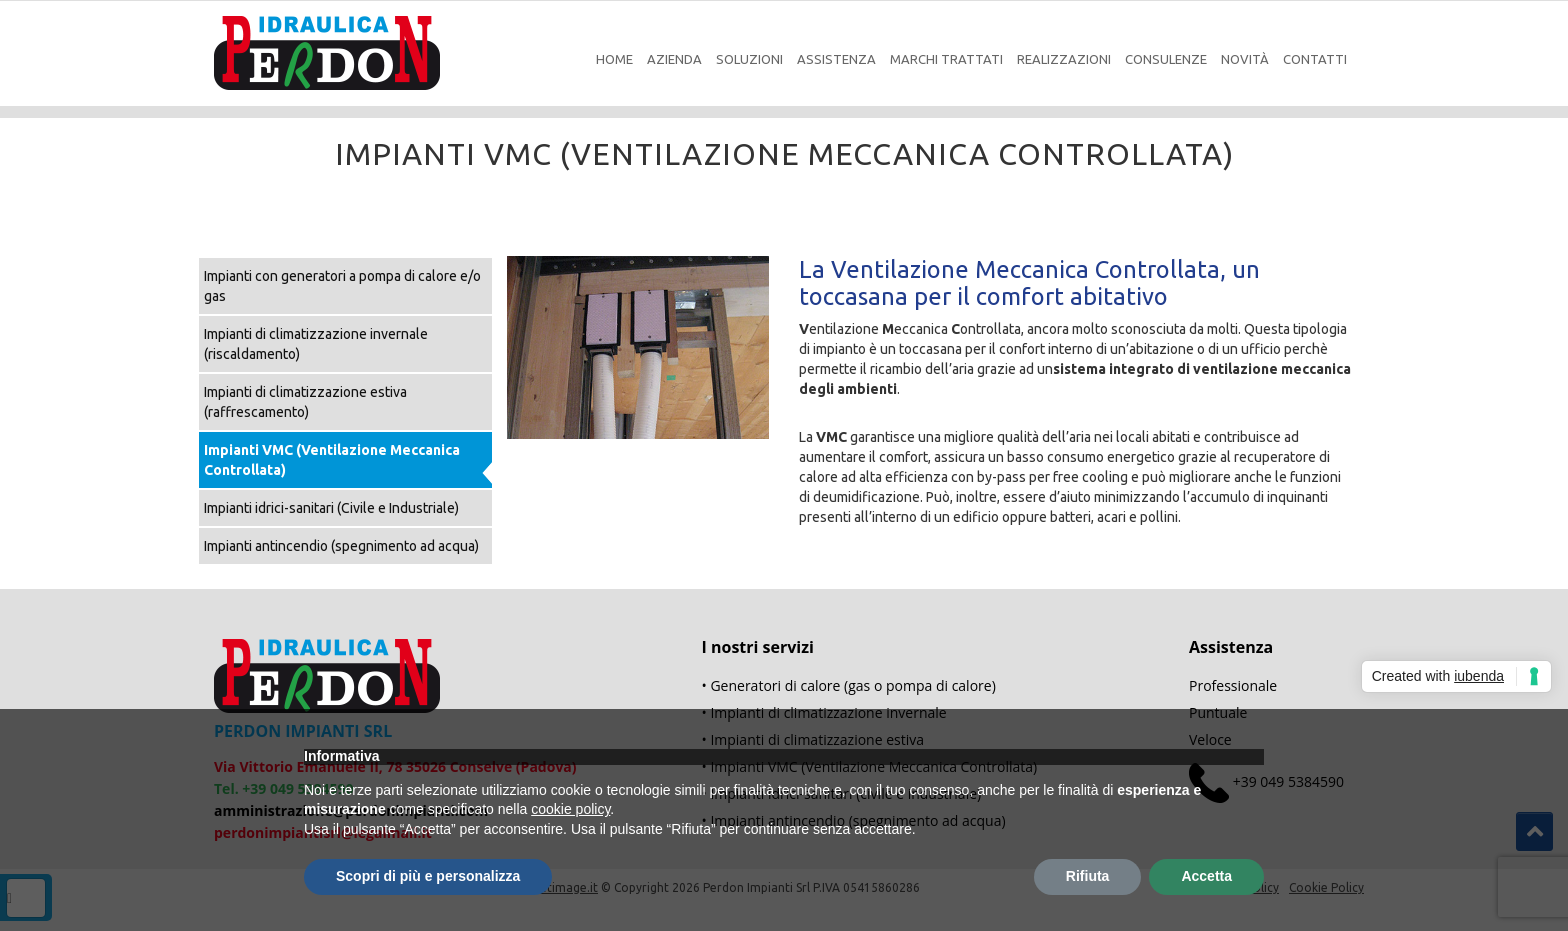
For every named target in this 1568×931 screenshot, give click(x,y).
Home (614, 59)
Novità (1245, 59)
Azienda (674, 59)
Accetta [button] (1206, 876)
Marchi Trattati (946, 59)
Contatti (1315, 59)
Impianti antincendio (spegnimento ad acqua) (341, 546)
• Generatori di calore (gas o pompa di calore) (849, 685)
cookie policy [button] (570, 809)
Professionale (1233, 685)
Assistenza (836, 59)
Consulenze (1166, 59)
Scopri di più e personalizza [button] (428, 876)
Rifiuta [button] (1088, 876)
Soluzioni (749, 59)
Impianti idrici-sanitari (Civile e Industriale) (331, 508)
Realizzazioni (1064, 59)
